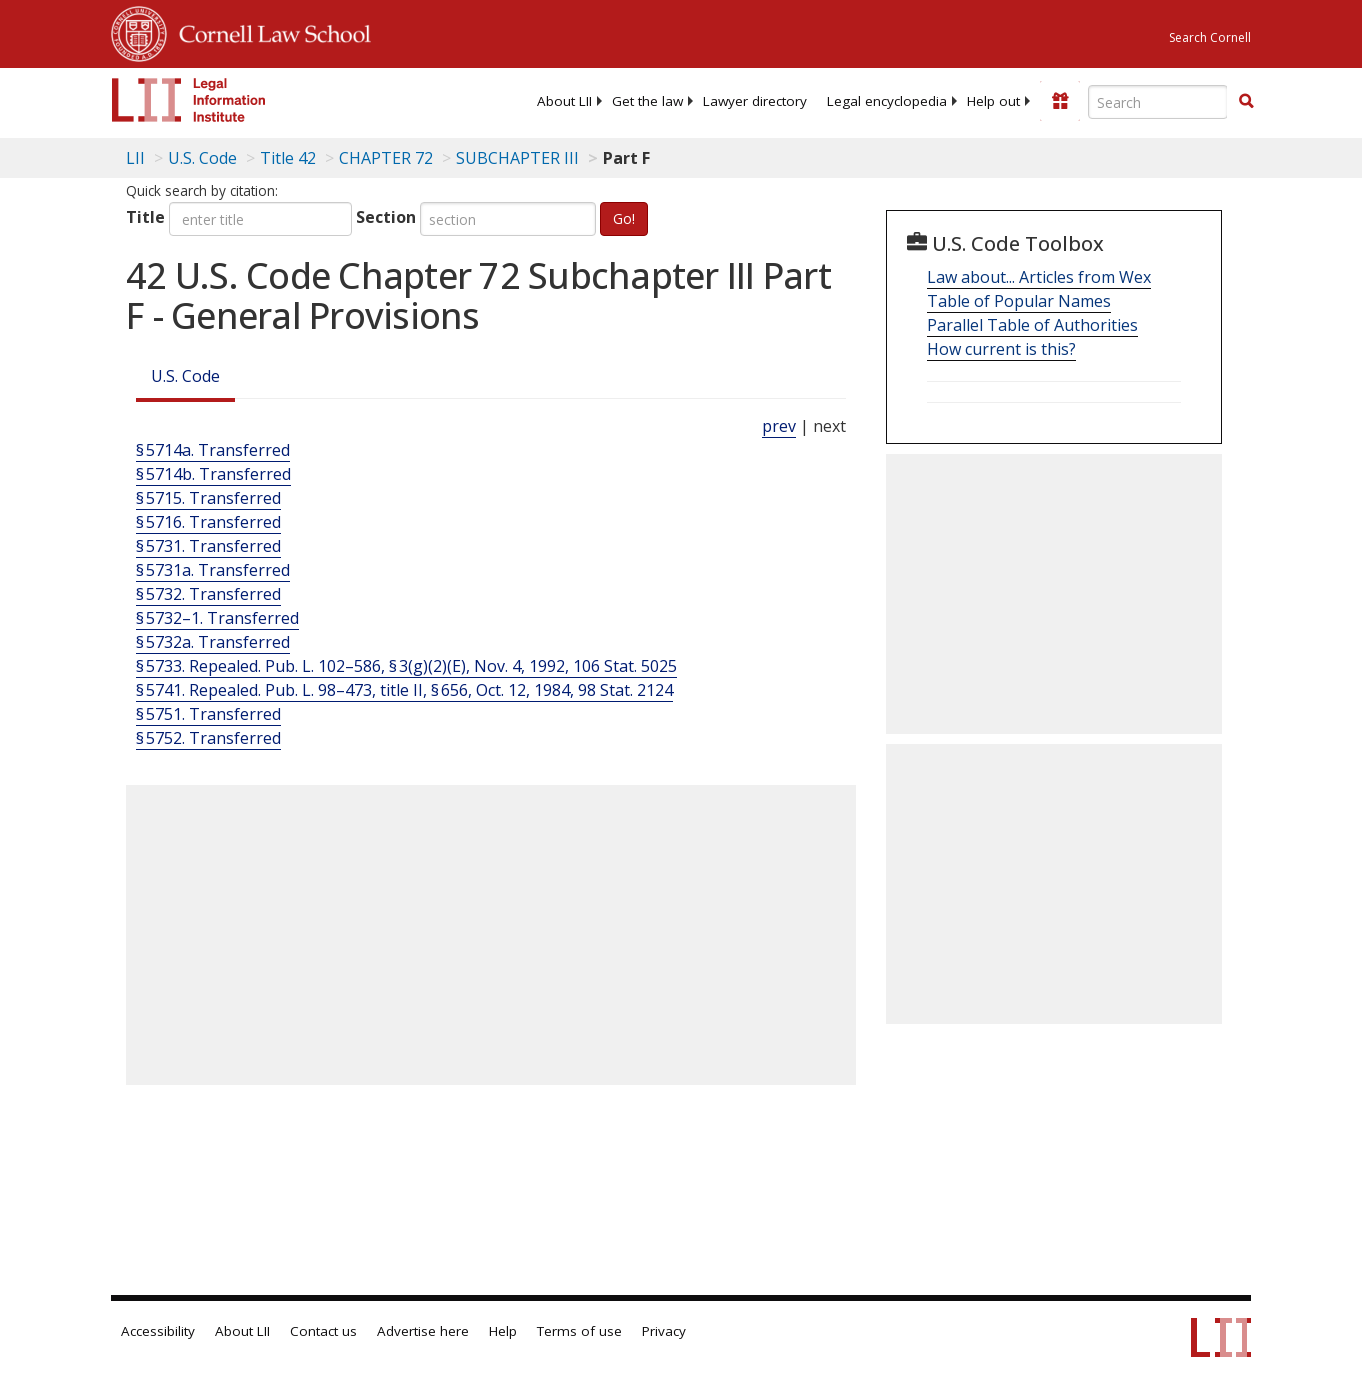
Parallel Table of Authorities (1032, 325)
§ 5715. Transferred (208, 498)
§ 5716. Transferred (208, 522)
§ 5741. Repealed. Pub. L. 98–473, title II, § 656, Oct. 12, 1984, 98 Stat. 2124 (404, 690)
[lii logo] (189, 100)
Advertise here (423, 1331)
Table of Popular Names (1019, 301)
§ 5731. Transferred (208, 546)
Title (145, 217)
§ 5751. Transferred (208, 714)
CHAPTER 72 (386, 158)
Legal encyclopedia (887, 101)
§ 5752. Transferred (208, 738)
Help (503, 1331)
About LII (564, 101)
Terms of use (579, 1331)
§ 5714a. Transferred (213, 450)
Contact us (323, 1331)
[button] (1246, 101)
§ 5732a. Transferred (213, 642)
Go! (624, 218)
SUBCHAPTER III (517, 158)
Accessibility (158, 1331)
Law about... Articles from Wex (1039, 277)
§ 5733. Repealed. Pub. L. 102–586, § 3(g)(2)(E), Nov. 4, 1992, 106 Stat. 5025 (406, 666)
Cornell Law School (269, 31)
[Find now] (1246, 102)
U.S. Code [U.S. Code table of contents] (202, 158)
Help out (993, 101)
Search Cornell (1210, 37)
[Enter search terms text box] (1158, 102)
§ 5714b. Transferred (213, 474)
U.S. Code (185, 376)
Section (386, 217)
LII (135, 158)
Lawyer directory (755, 101)
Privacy (664, 1331)
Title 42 (288, 158)
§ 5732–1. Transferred (217, 618)
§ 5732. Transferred (208, 594)
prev (779, 426)
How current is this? (1001, 349)
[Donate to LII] (1060, 101)
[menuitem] (564, 101)
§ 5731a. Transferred (213, 570)
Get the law (647, 101)
